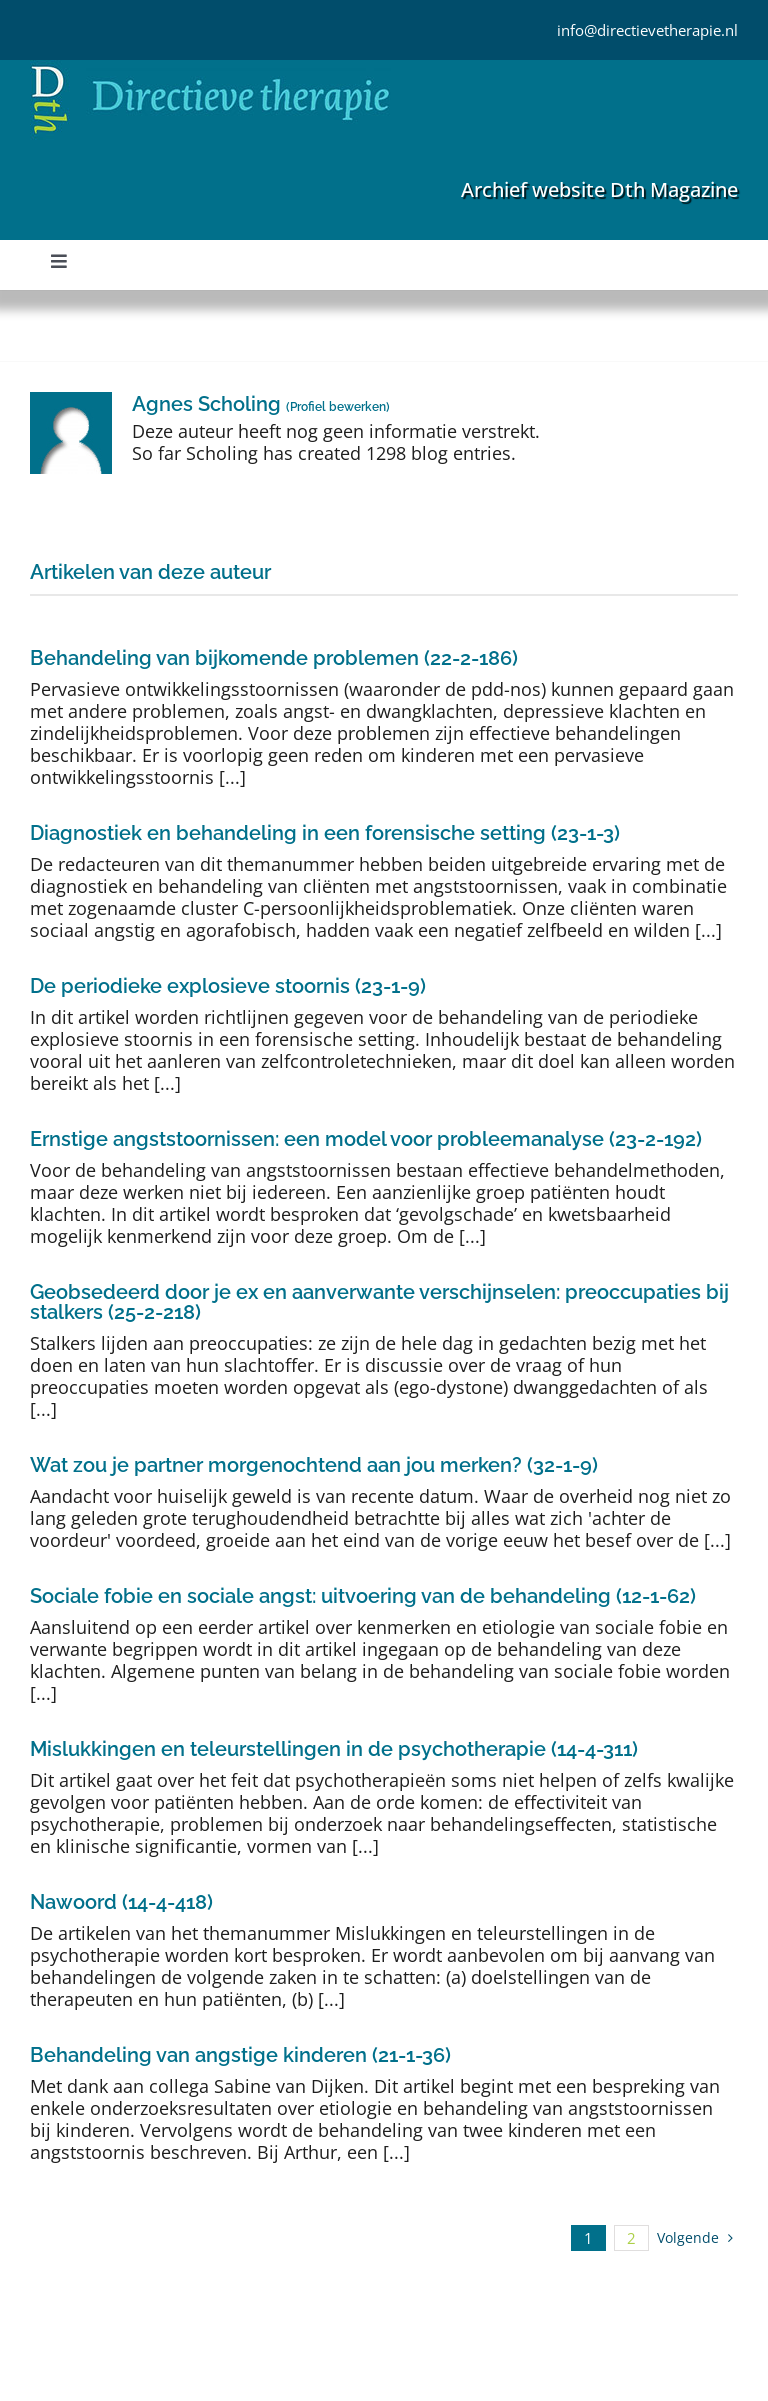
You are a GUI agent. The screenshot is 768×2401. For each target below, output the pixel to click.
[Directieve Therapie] (210, 69)
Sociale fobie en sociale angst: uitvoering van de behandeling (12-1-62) (363, 1596)
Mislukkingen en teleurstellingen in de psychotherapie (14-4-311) (334, 1749)
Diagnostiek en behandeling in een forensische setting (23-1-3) (325, 833)
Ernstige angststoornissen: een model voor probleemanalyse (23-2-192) (366, 1139)
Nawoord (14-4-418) (121, 1902)
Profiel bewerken (338, 407)
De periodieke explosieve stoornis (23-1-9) (228, 986)
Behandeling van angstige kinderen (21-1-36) (240, 2055)
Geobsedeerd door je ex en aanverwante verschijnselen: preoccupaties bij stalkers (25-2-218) (379, 1302)
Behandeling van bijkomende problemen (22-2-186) (274, 658)
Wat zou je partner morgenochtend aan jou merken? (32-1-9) (314, 1465)
